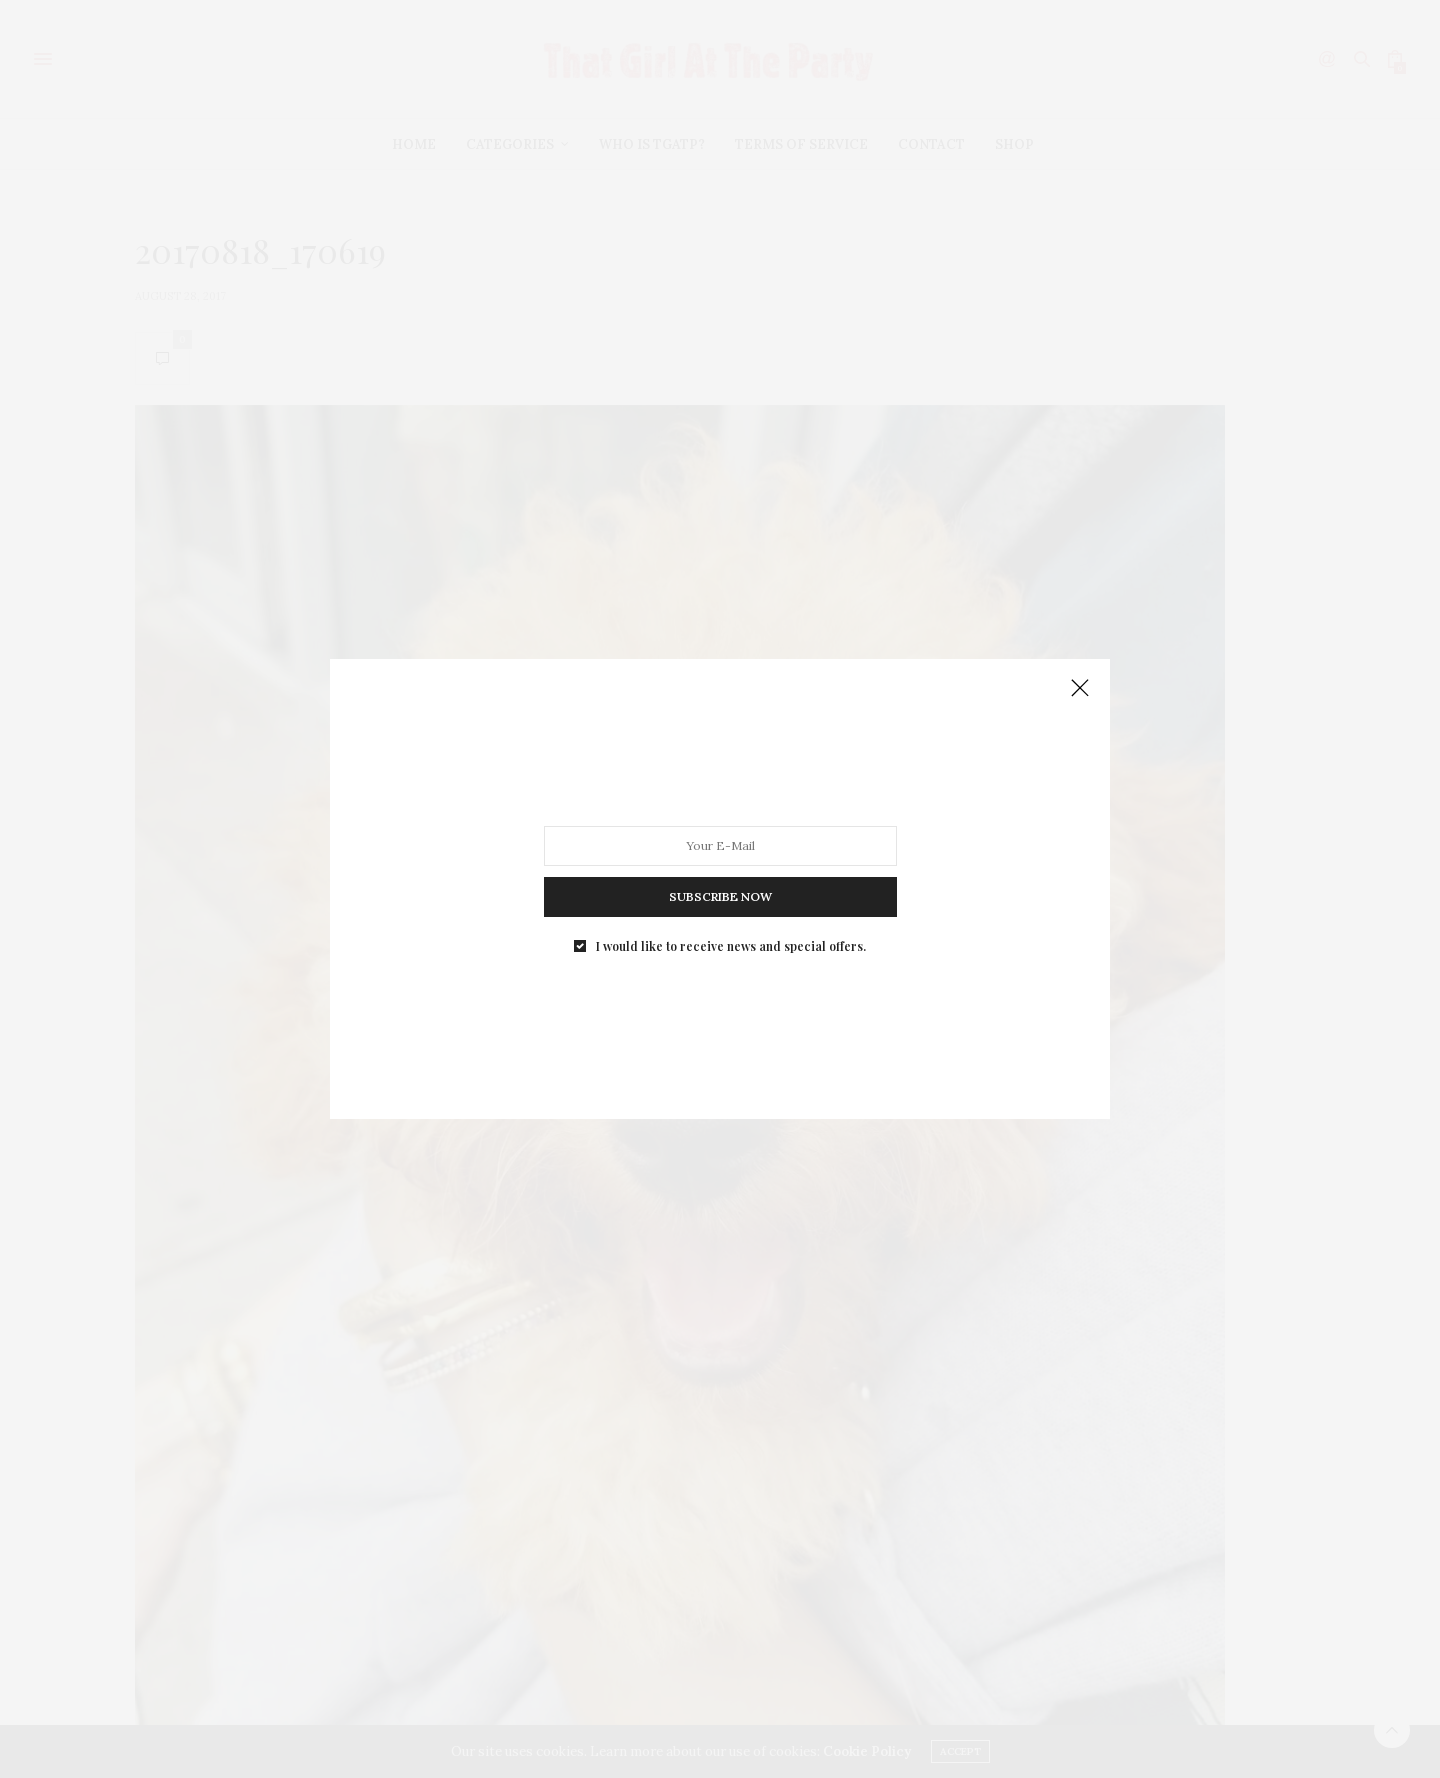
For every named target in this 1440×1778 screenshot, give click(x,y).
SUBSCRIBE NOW (720, 896)
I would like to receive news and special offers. (731, 946)
